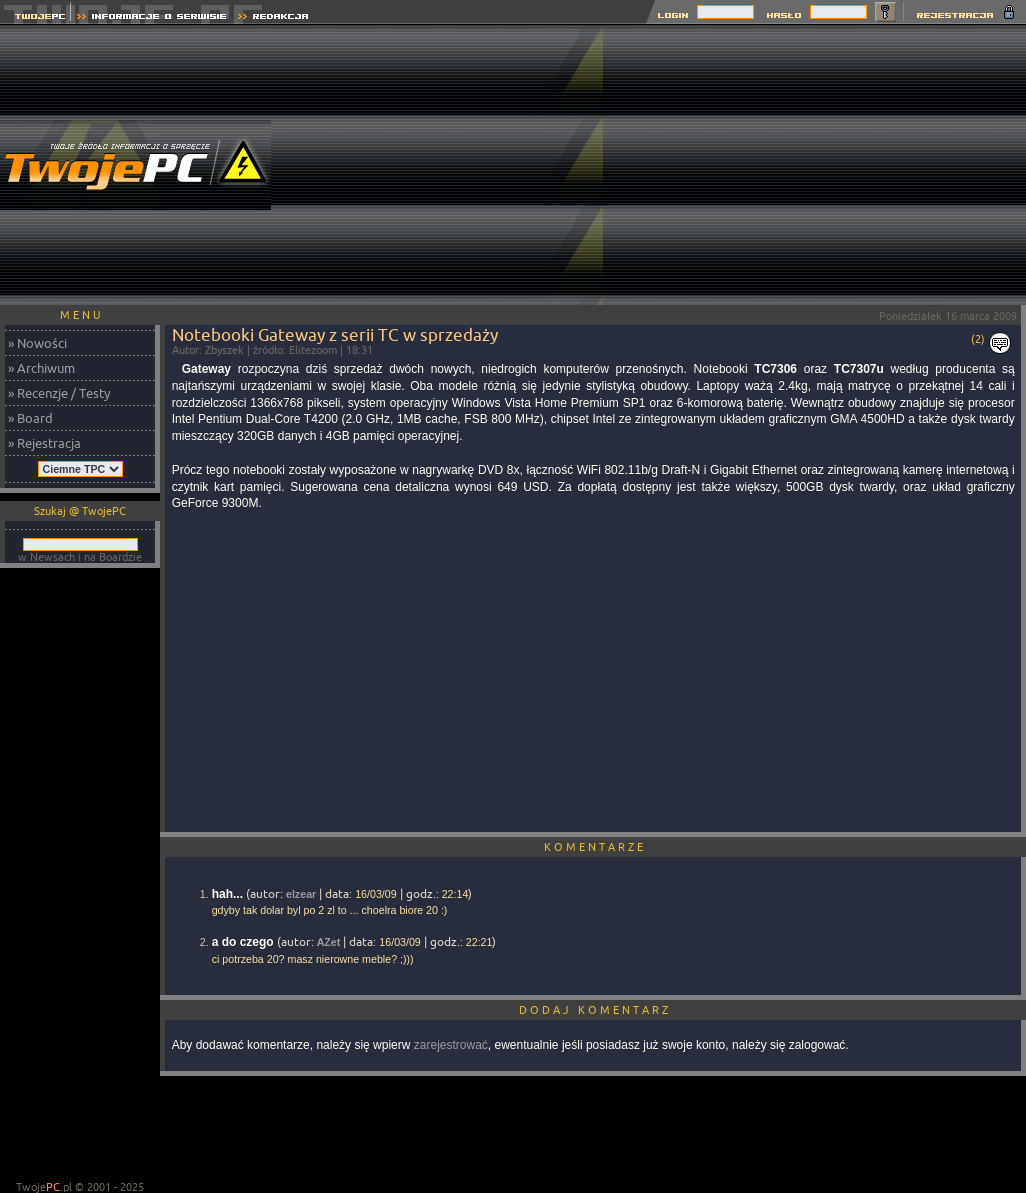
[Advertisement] (814, 165)
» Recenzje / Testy (59, 393)
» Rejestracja (44, 443)
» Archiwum (41, 368)
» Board (30, 418)
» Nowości (37, 343)
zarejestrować (451, 1045)
